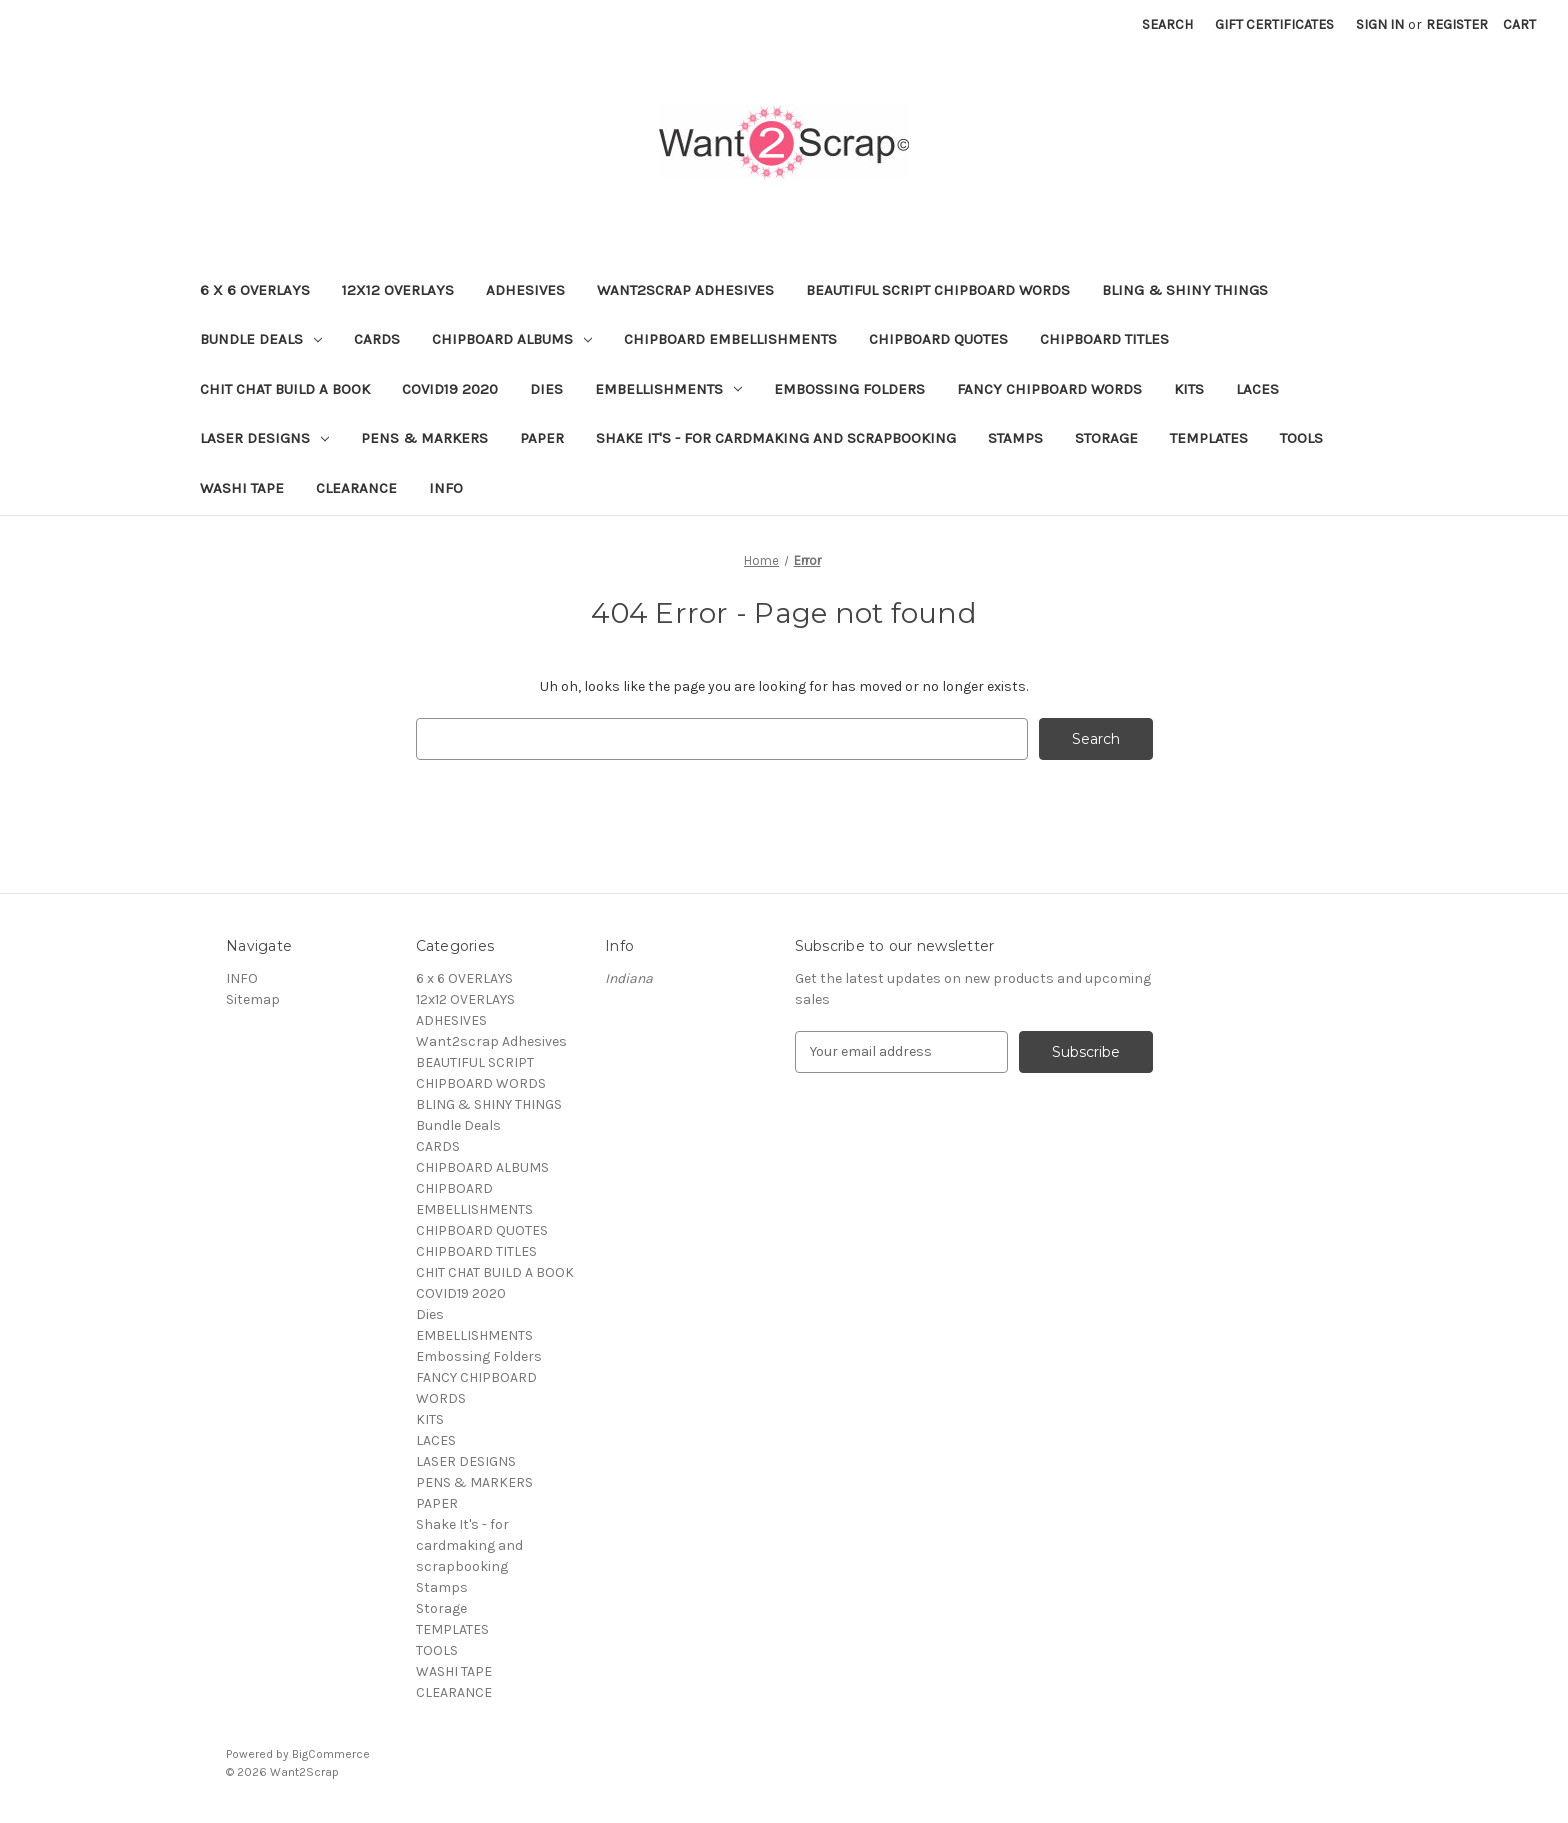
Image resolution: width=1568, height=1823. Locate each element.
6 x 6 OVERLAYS (255, 290)
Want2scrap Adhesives (685, 290)
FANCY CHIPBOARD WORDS (1049, 389)
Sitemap (253, 999)
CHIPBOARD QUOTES (938, 339)
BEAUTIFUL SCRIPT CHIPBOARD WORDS (938, 290)
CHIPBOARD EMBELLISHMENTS (730, 339)
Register (1457, 24)
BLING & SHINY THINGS (1185, 290)
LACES (1257, 389)
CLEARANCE (356, 488)
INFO (446, 488)
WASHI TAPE (242, 488)
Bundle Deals (261, 339)
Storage (1106, 438)
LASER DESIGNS (264, 438)
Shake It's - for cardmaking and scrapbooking (776, 438)
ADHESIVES (525, 290)
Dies (546, 389)
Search (1167, 24)
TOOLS (1301, 438)
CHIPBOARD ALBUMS (512, 339)
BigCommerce (331, 1754)
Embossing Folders (849, 389)
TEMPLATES (1209, 438)
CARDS (377, 339)
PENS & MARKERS (424, 438)
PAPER (542, 438)
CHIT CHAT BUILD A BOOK (285, 389)
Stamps (1015, 438)
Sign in (1380, 24)
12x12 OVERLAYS (398, 290)
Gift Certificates (1274, 24)
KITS (1189, 389)
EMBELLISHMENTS (668, 389)
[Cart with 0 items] (1519, 24)
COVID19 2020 (450, 389)
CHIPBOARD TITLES (1104, 339)
